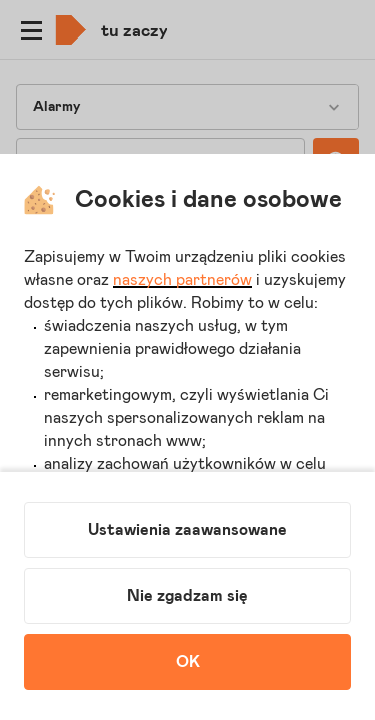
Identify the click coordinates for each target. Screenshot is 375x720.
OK (188, 662)
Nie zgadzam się (187, 596)
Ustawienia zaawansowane (187, 530)
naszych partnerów (182, 280)
